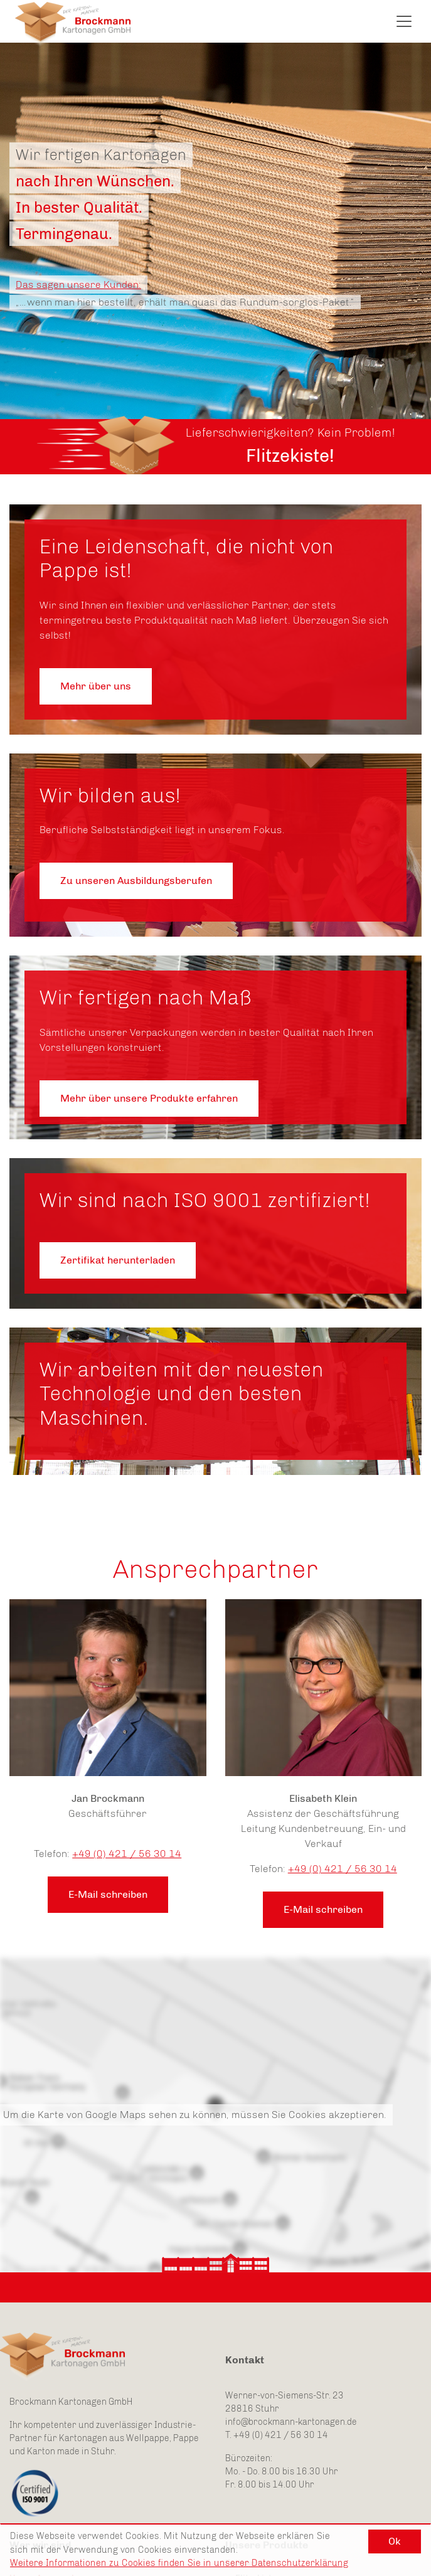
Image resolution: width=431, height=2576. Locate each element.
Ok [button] (394, 2541)
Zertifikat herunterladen (117, 1260)
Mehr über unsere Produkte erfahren (149, 1098)
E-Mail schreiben (107, 1894)
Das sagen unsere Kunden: (78, 284)
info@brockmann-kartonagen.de (291, 2422)
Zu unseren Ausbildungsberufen (136, 880)
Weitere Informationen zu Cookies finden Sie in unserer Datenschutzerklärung (179, 2562)
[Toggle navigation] (404, 21)
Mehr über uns (95, 686)
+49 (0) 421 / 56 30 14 (126, 1854)
